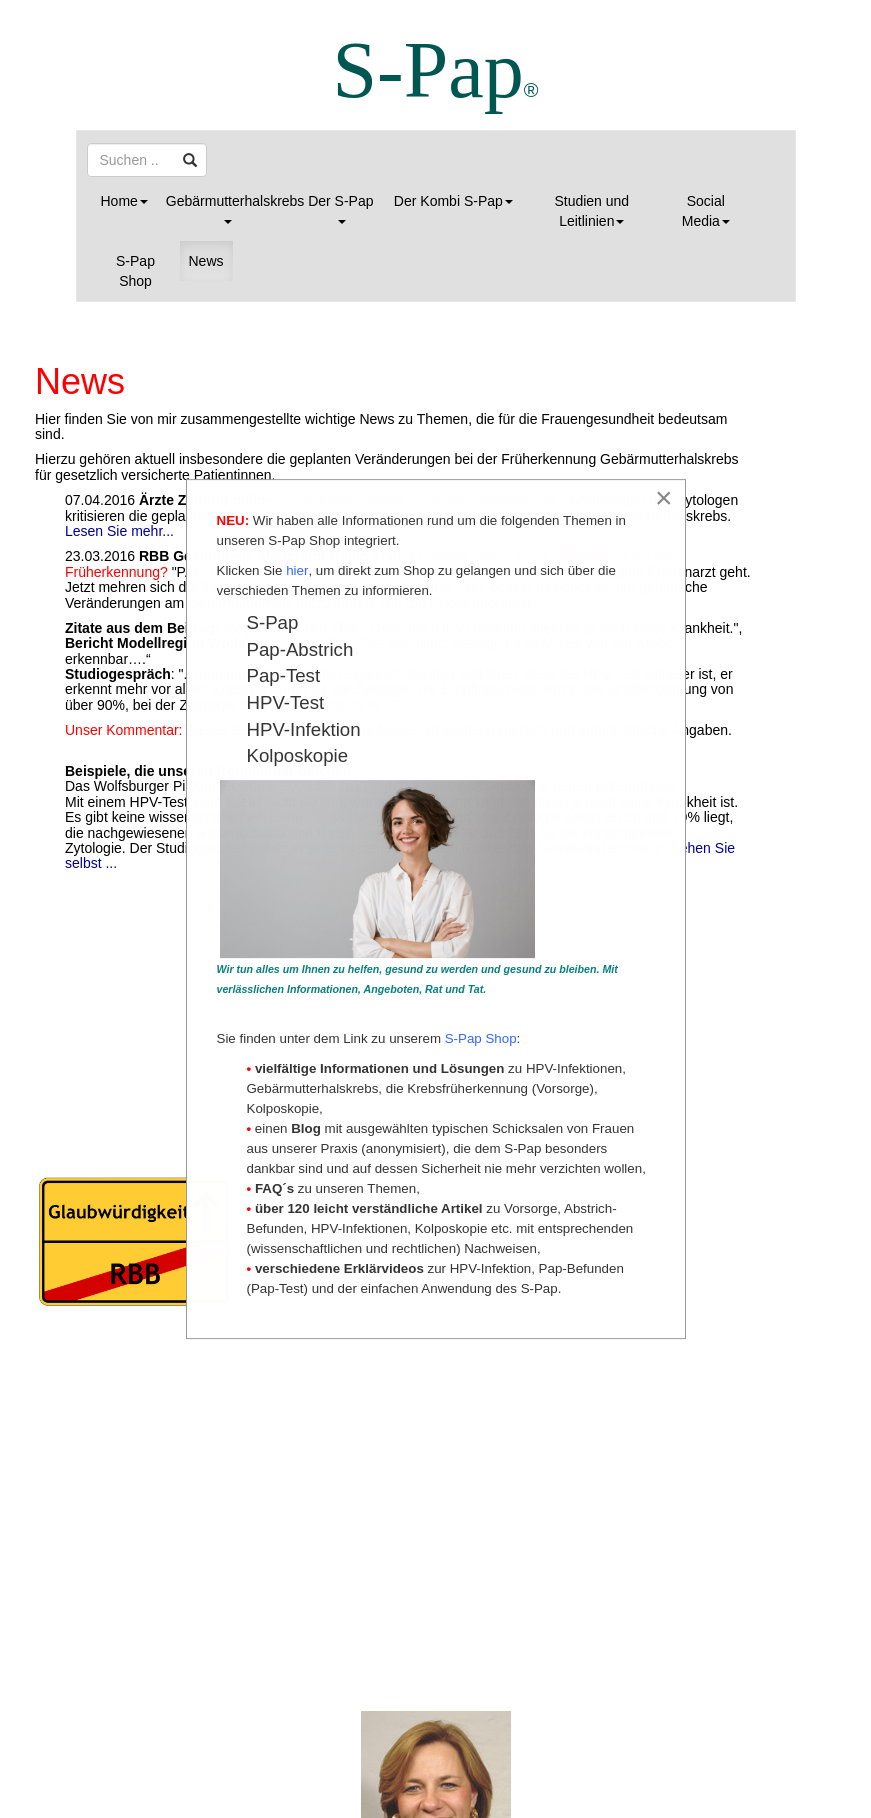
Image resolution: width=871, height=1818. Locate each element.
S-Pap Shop (135, 271)
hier (297, 570)
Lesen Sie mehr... (119, 531)
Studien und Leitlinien (591, 211)
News (206, 261)
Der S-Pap (340, 208)
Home (124, 201)
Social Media (706, 211)
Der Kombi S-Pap (453, 201)
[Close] (664, 498)
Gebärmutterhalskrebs (231, 208)
